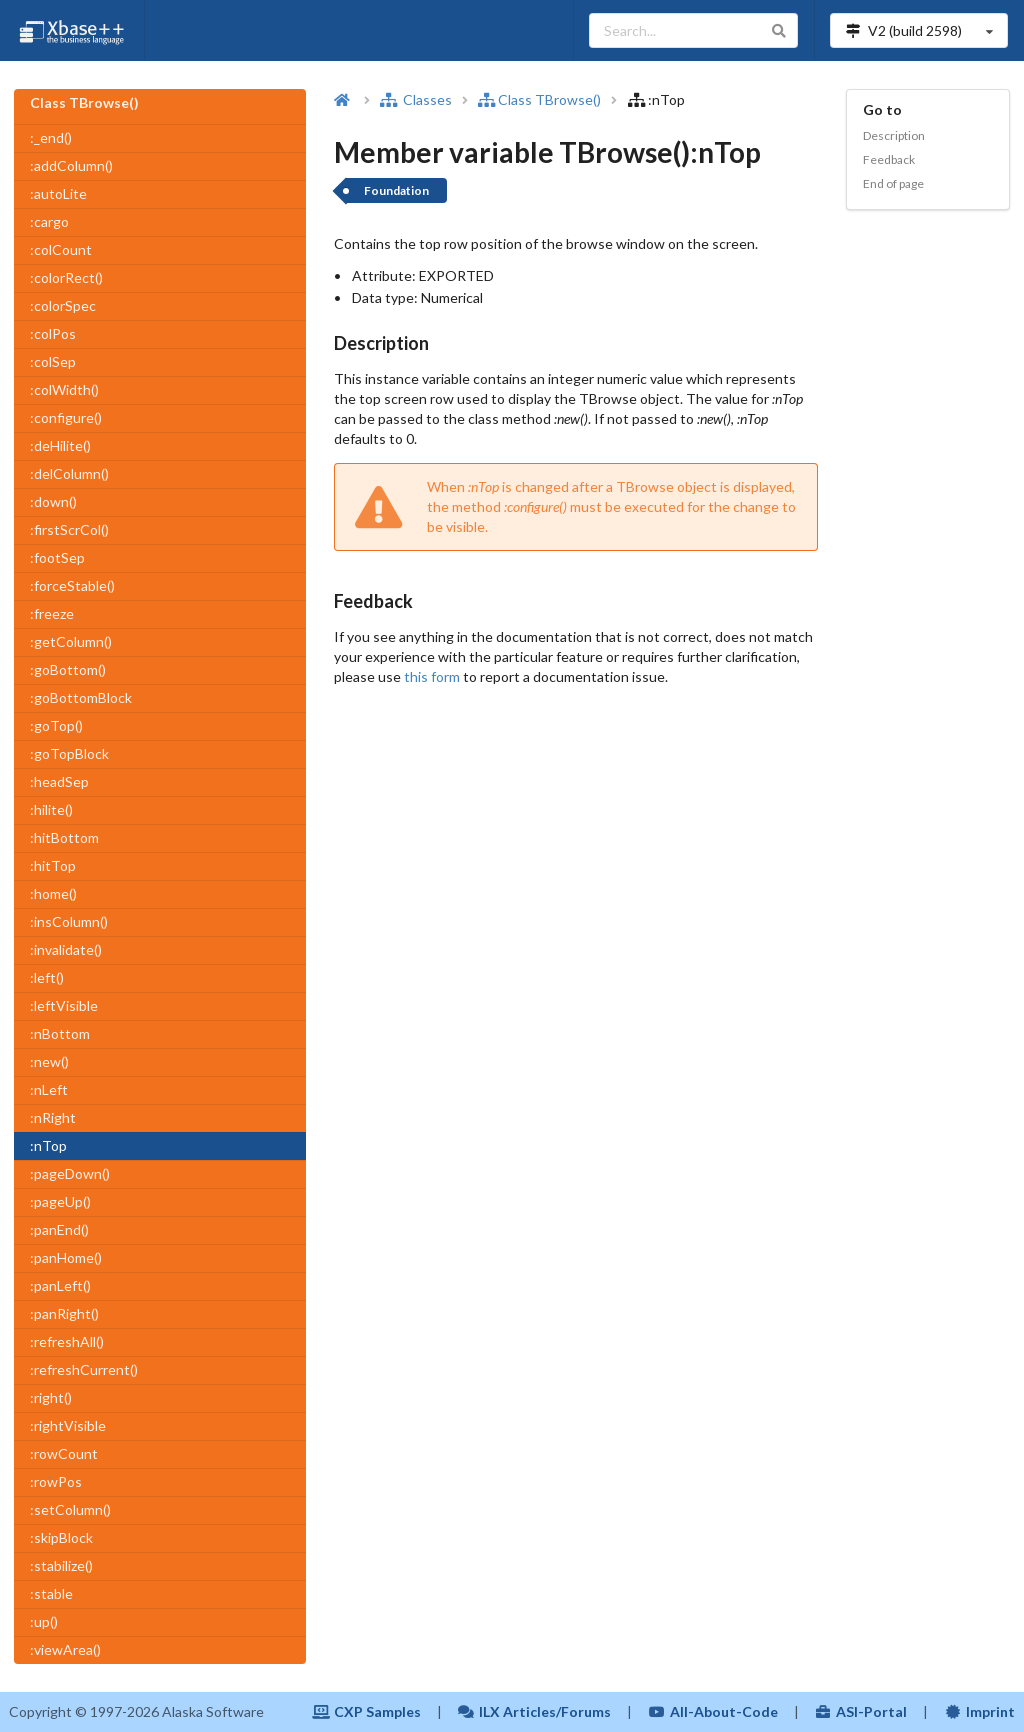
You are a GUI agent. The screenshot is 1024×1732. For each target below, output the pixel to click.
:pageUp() (60, 1201)
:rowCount (64, 1453)
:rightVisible (68, 1425)
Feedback (889, 159)
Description (894, 135)
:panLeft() (60, 1285)
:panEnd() (59, 1229)
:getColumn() (71, 641)
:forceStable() (72, 585)
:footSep (57, 557)
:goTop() (56, 725)
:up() (44, 1621)
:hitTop (53, 865)
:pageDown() (70, 1173)
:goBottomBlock (81, 697)
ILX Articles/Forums (535, 1711)
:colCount (61, 249)
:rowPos (56, 1481)
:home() (53, 893)
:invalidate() (66, 949)
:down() (53, 501)
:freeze (52, 613)
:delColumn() (69, 473)
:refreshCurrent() (84, 1369)
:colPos (53, 333)
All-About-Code (713, 1711)
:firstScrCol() (69, 529)
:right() (51, 1397)
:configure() (66, 417)
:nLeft (49, 1089)
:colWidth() (64, 389)
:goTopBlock (69, 753)
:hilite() (51, 809)
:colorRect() (66, 277)
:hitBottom (64, 837)
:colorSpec (63, 305)
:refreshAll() (67, 1341)
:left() (47, 977)
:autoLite (58, 193)
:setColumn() (70, 1509)
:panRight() (64, 1313)
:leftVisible (64, 1005)
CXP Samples (366, 1711)
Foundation (396, 190)
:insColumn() (69, 921)
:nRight (53, 1117)
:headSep (59, 781)
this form (432, 676)
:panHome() (66, 1257)
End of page (893, 183)
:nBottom (60, 1033)
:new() (49, 1061)
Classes (416, 99)
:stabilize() (61, 1565)
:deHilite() (60, 445)
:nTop (48, 1145)
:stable (51, 1593)
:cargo (49, 221)
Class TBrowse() (539, 99)
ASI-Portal (861, 1711)
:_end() (51, 137)
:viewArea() (65, 1649)
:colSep (53, 361)
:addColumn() (71, 165)
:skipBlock (61, 1537)
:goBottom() (68, 669)
